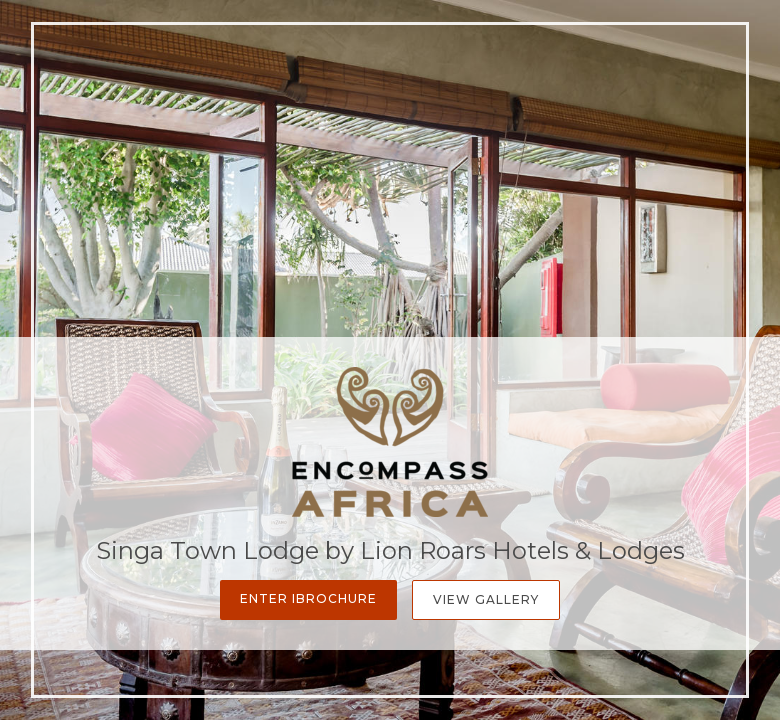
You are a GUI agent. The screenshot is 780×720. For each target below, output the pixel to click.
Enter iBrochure (308, 598)
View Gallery (486, 599)
